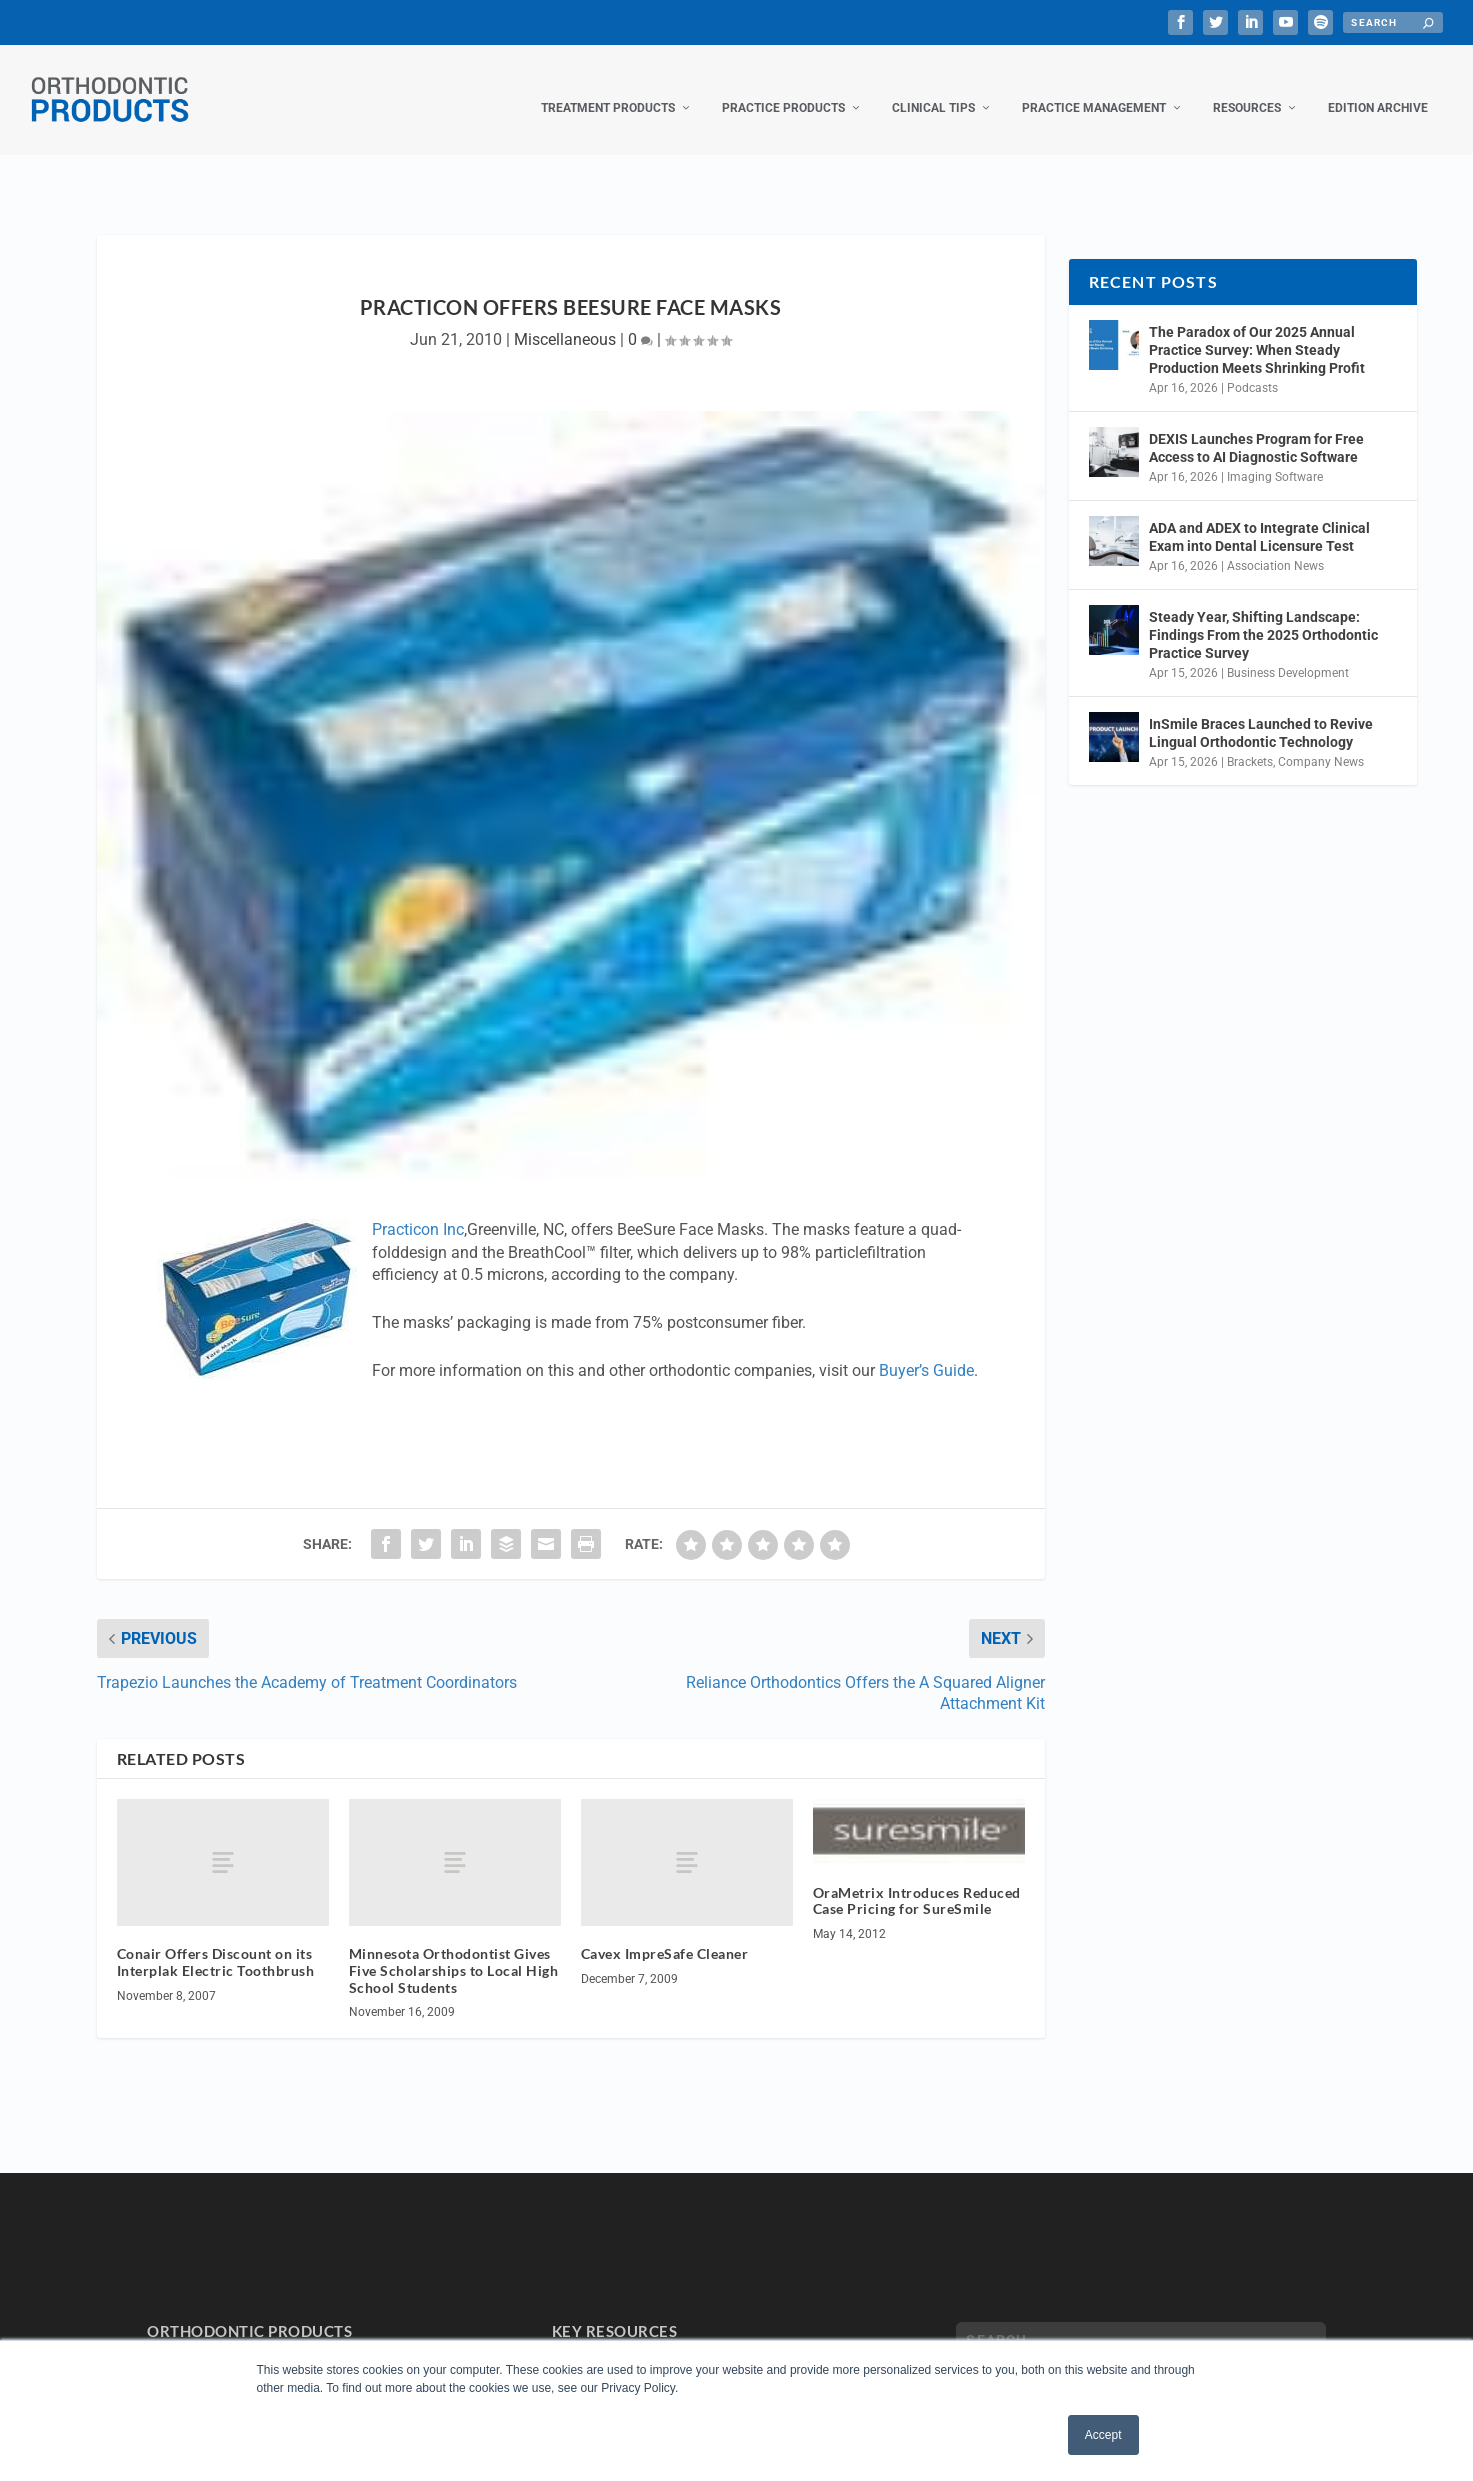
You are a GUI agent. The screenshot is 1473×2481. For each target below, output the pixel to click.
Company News (1321, 742)
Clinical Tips (933, 88)
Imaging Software (1275, 457)
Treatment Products (608, 88)
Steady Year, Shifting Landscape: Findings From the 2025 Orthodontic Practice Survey (1263, 615)
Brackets (1250, 742)
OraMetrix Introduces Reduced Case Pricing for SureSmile (917, 1880)
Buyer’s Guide (926, 1350)
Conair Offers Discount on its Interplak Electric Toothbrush (216, 1942)
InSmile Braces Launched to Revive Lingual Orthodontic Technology (1261, 713)
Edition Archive (1378, 88)
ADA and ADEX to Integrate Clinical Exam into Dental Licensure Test (1259, 517)
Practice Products (783, 88)
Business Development (1288, 653)
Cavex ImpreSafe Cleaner (665, 1933)
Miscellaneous (565, 319)
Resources (1247, 88)
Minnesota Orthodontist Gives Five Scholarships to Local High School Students (454, 1950)
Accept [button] (1103, 2435)
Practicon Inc (418, 1209)
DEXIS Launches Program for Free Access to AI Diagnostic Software (1256, 428)
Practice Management (1094, 88)
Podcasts (1252, 368)
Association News (1275, 545)
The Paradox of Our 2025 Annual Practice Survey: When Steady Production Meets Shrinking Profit (1257, 330)
